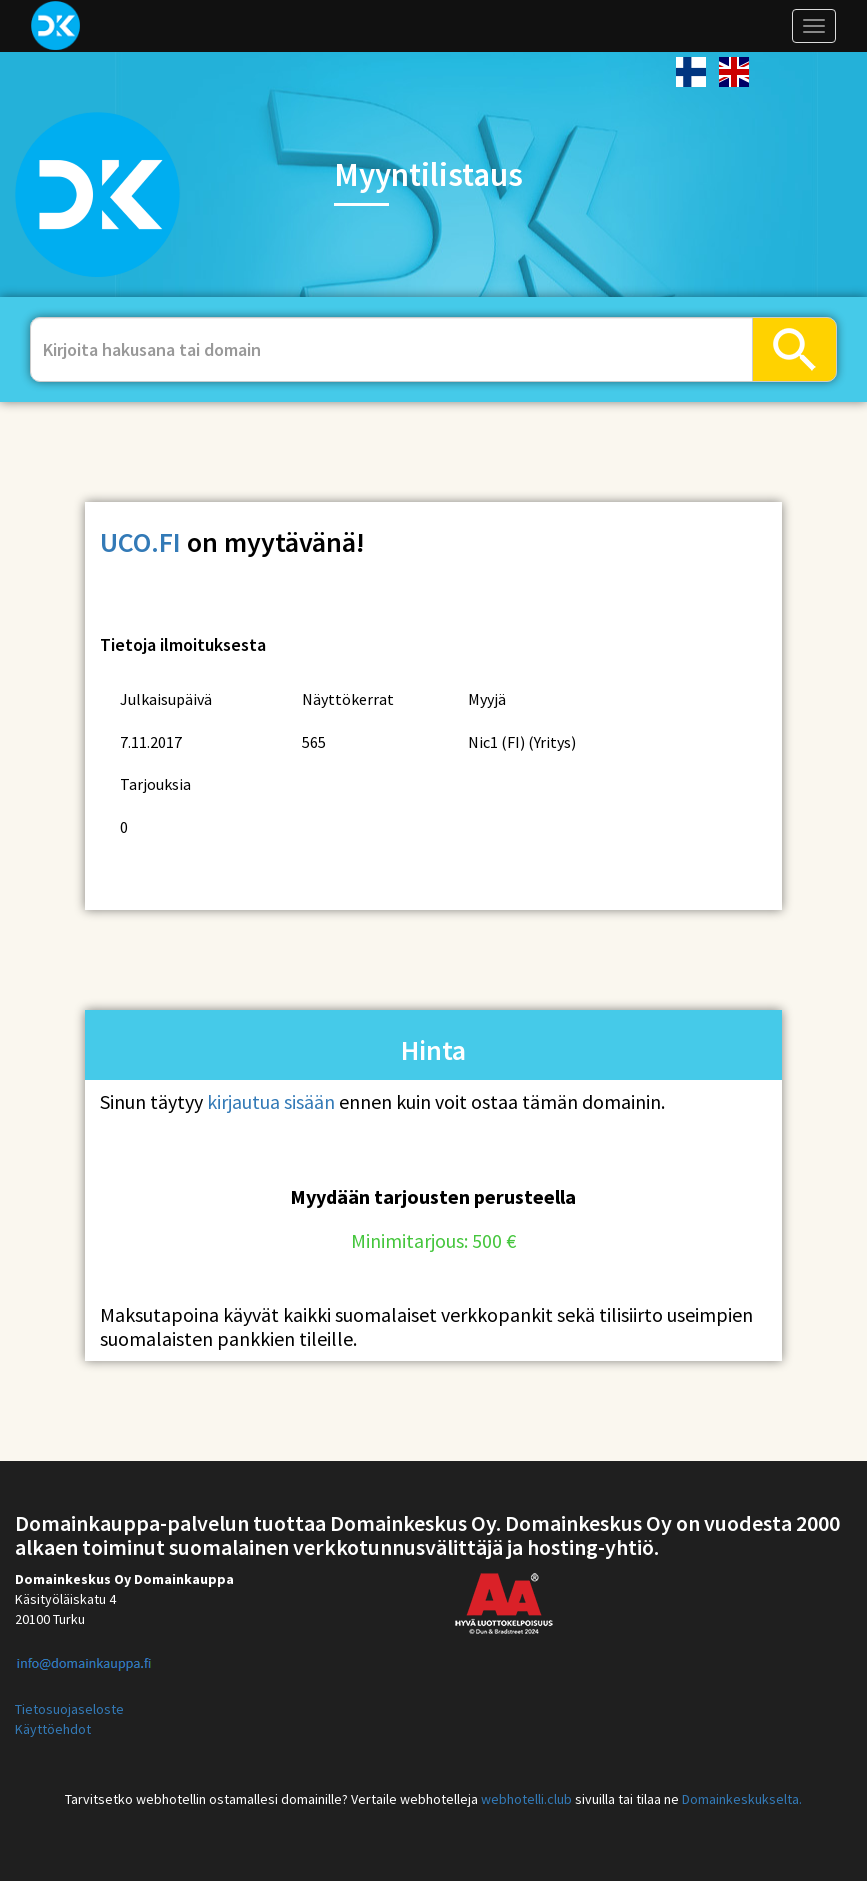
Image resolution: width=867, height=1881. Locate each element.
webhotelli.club (526, 1799)
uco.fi (140, 542)
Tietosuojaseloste (69, 1709)
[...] (391, 349)
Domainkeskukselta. (742, 1799)
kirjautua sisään (271, 1101)
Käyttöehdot (53, 1729)
